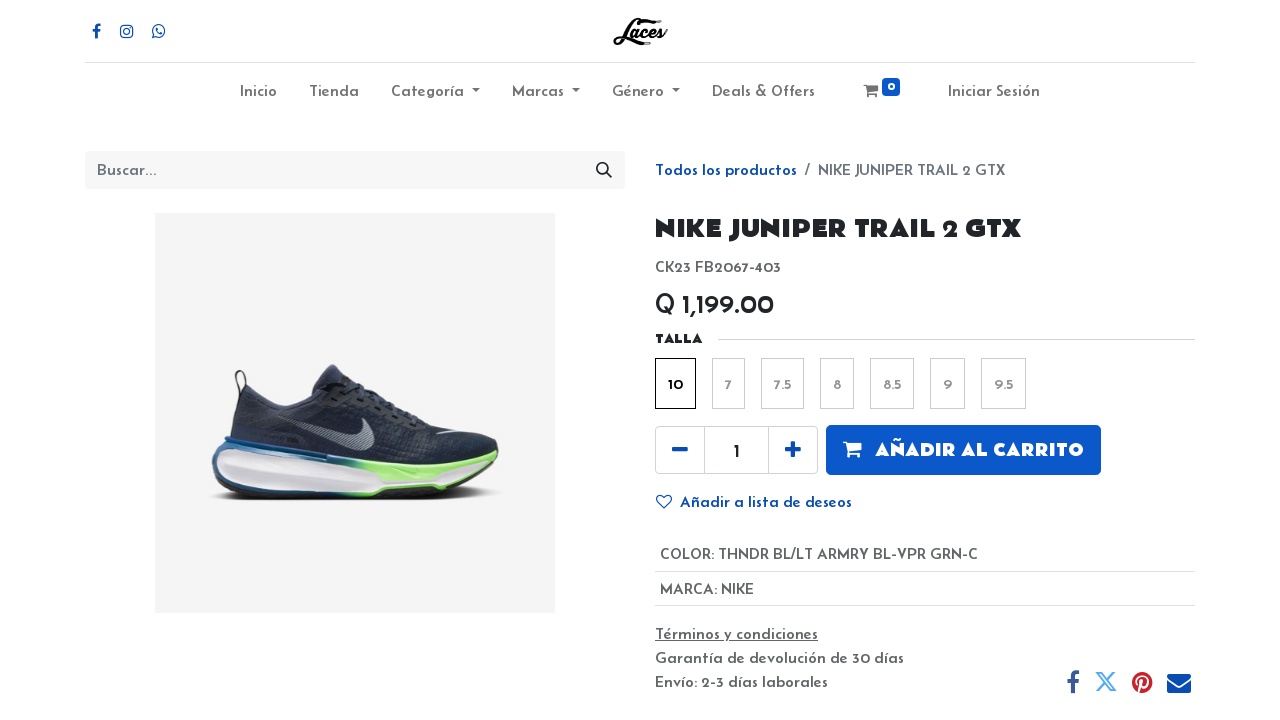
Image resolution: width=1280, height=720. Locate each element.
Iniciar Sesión (994, 90)
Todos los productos (726, 169)
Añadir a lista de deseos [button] (754, 501)
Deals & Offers (763, 90)
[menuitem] (258, 95)
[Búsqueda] (604, 170)
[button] (963, 450)
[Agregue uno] (793, 450)
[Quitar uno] (680, 450)
